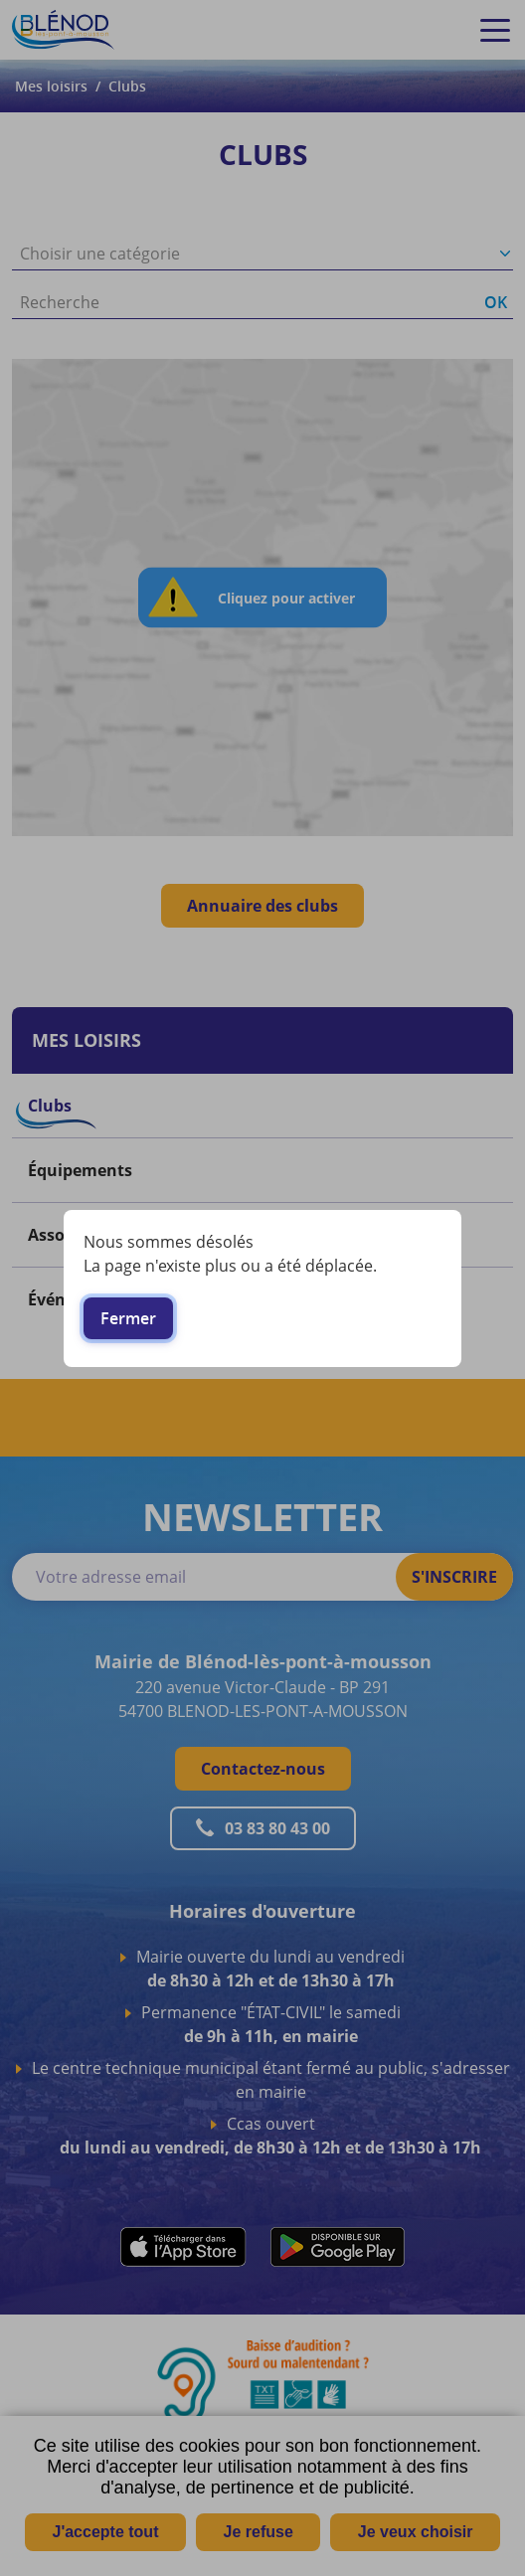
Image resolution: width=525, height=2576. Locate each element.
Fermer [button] (128, 1318)
